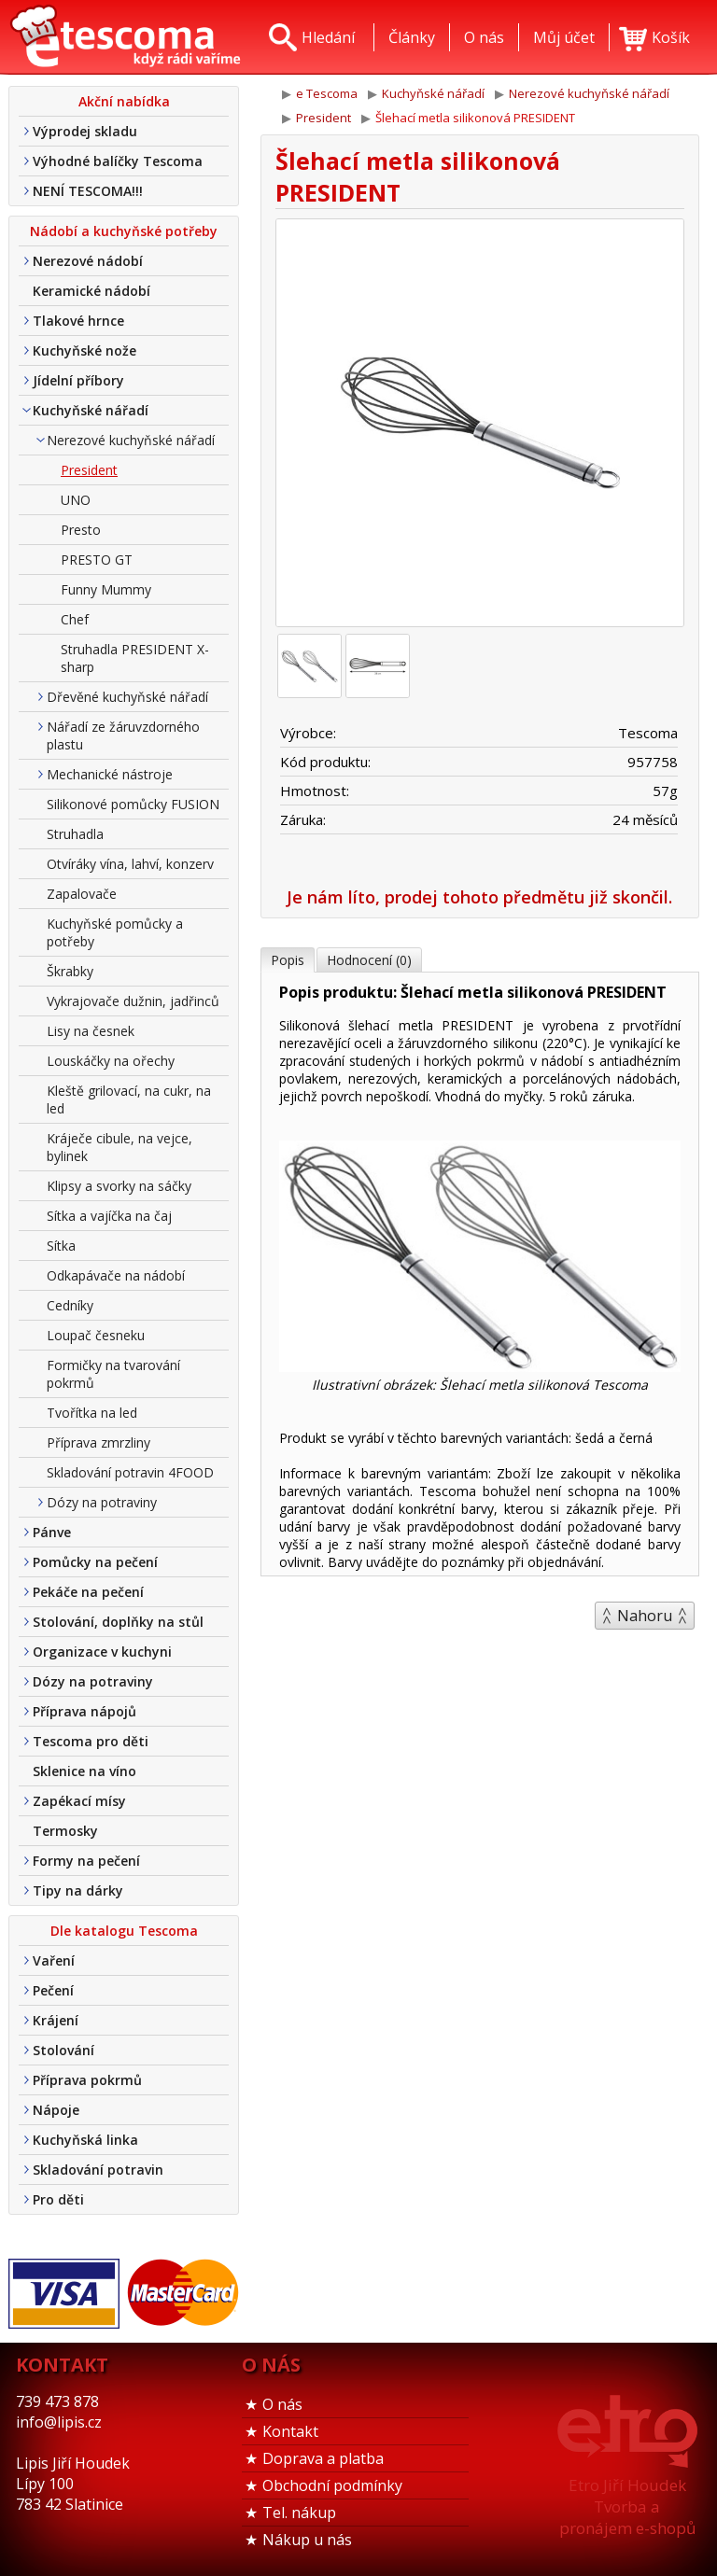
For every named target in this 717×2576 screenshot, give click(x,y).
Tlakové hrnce (78, 320)
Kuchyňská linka (85, 2140)
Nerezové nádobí (88, 261)
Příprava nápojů (84, 1711)
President (89, 470)
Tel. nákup (299, 2512)
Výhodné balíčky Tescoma (118, 161)
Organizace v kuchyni (102, 1651)
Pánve (52, 1532)
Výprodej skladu (85, 131)
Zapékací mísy (79, 1801)
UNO (76, 500)
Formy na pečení (86, 1860)
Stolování (63, 2050)
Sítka (61, 1245)
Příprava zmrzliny (98, 1442)
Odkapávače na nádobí (116, 1275)
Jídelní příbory (78, 380)
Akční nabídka (124, 101)
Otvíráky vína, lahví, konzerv (130, 864)
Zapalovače (82, 894)
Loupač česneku (96, 1335)
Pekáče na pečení (88, 1592)
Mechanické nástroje (110, 774)
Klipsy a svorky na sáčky (119, 1186)
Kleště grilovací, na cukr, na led (129, 1099)
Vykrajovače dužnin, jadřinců (133, 1001)
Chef (75, 619)
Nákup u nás (307, 2539)
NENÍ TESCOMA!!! (88, 191)
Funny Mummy (106, 589)
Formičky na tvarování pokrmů (113, 1374)
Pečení (53, 1990)
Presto (81, 530)
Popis (287, 960)
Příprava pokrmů (87, 2080)
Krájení (55, 2020)
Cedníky (70, 1305)
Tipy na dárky (78, 1890)
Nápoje (56, 2110)
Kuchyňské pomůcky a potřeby (115, 932)
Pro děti (58, 2199)
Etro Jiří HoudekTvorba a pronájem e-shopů (627, 2506)
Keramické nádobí (91, 291)
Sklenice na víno (84, 1771)
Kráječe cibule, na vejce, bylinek (119, 1147)
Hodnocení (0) (369, 960)
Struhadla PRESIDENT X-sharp (135, 658)
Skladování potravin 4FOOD (130, 1472)
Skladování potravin (98, 2169)
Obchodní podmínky (332, 2485)
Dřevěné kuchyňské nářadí (127, 697)
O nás (282, 2404)
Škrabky (70, 971)
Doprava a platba (323, 2458)
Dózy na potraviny (102, 1502)
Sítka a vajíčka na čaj (109, 1216)
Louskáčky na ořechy (111, 1061)
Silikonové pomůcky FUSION (133, 804)
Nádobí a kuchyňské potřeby (124, 231)
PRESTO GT (97, 559)
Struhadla (75, 834)
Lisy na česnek (90, 1031)
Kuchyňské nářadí (90, 410)
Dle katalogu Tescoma (124, 1930)
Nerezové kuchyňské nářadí (131, 440)
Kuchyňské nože (84, 350)
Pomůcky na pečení (95, 1562)
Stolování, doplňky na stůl (118, 1622)
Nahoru (644, 1615)
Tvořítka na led (92, 1412)
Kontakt (290, 2431)
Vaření (54, 1960)
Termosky (65, 1831)
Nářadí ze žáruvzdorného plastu (123, 735)
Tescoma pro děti (90, 1741)
